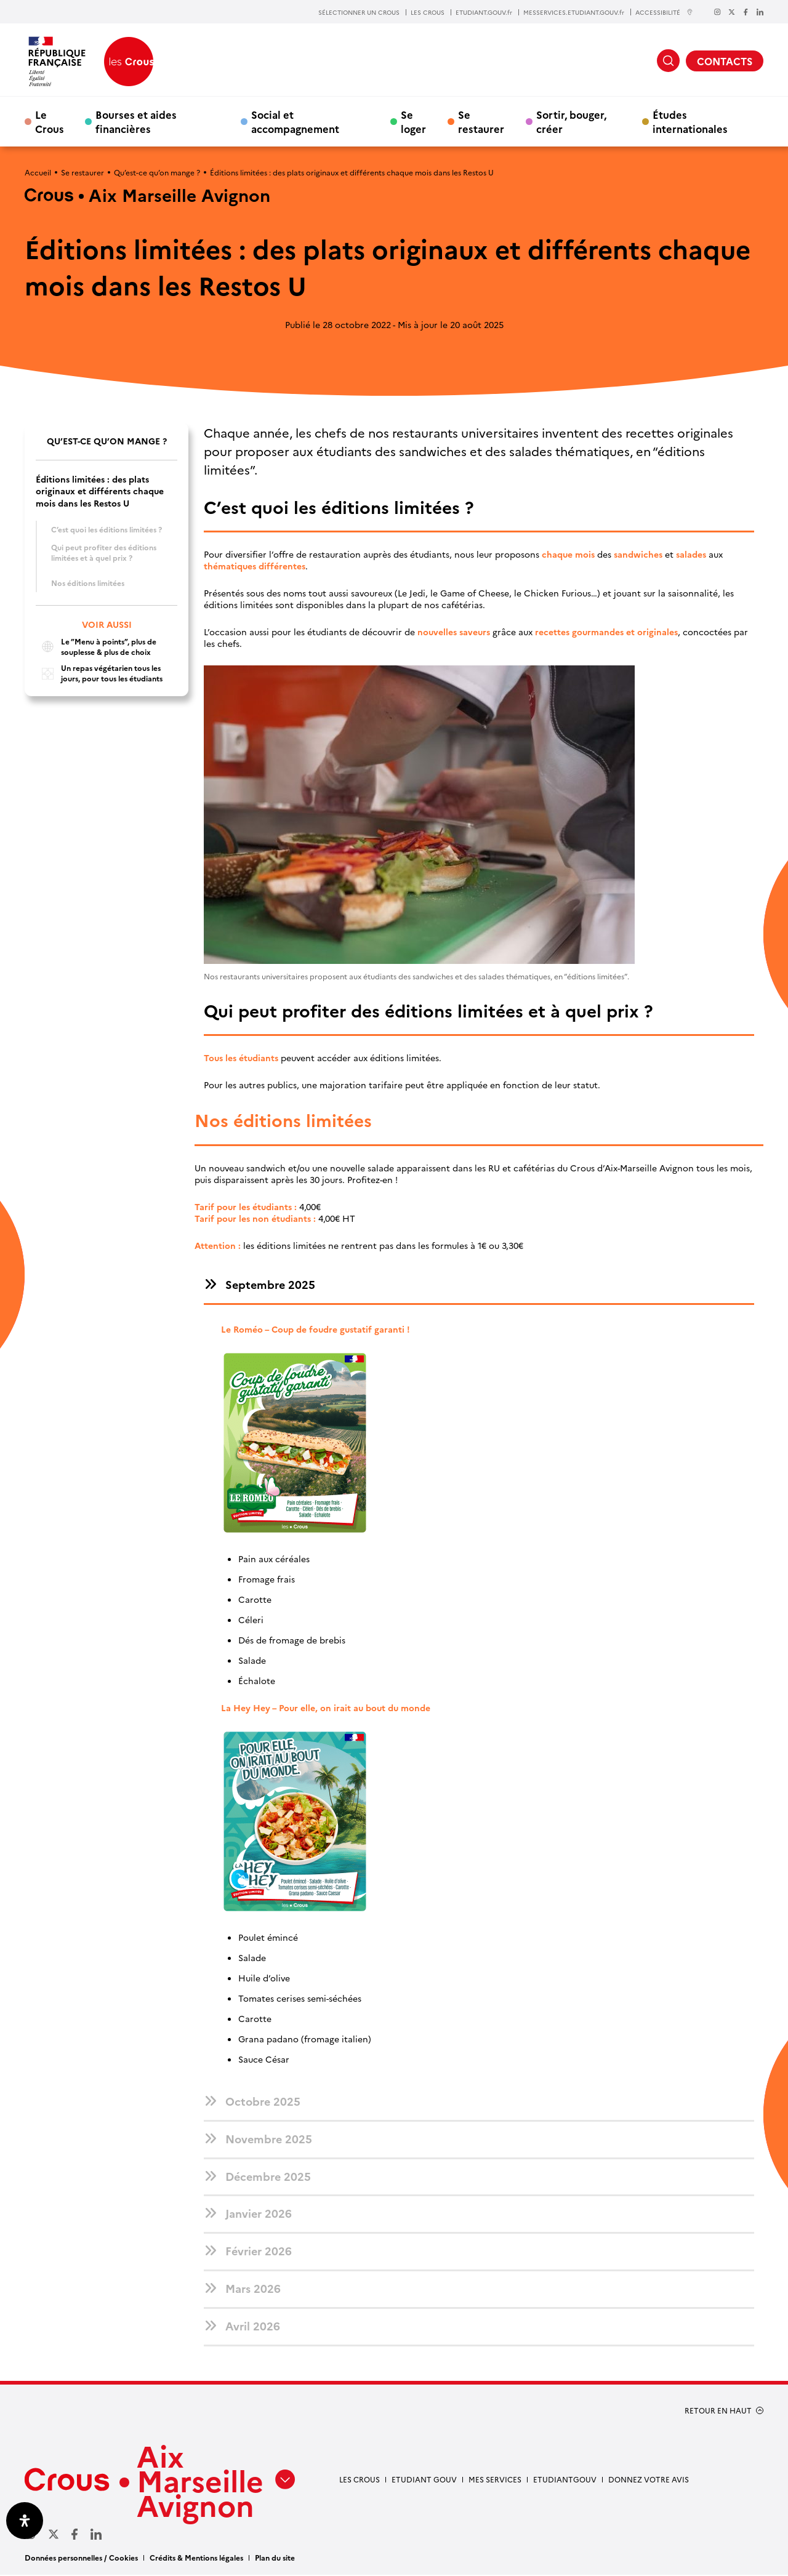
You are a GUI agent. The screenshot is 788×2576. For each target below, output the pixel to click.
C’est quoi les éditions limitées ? (106, 529)
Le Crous (49, 121)
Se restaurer (481, 121)
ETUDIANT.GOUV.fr (484, 12)
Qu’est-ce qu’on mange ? (157, 172)
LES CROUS (427, 12)
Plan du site (275, 2558)
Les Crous (359, 2480)
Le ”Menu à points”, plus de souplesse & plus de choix (96, 646)
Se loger (413, 121)
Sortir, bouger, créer (571, 121)
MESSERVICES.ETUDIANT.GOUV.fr (573, 12)
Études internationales (690, 121)
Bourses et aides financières (136, 121)
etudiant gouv (424, 2480)
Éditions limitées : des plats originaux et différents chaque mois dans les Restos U (100, 491)
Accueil (38, 172)
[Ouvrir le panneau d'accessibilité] (24, 2520)
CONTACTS (724, 61)
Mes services (494, 2480)
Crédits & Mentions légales (196, 2558)
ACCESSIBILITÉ (664, 12)
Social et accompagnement (295, 121)
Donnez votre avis (648, 2480)
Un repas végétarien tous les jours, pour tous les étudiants (99, 673)
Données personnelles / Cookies (81, 2558)
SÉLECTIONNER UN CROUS (359, 12)
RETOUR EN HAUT (718, 2412)
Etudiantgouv (565, 2480)
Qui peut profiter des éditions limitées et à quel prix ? (103, 552)
